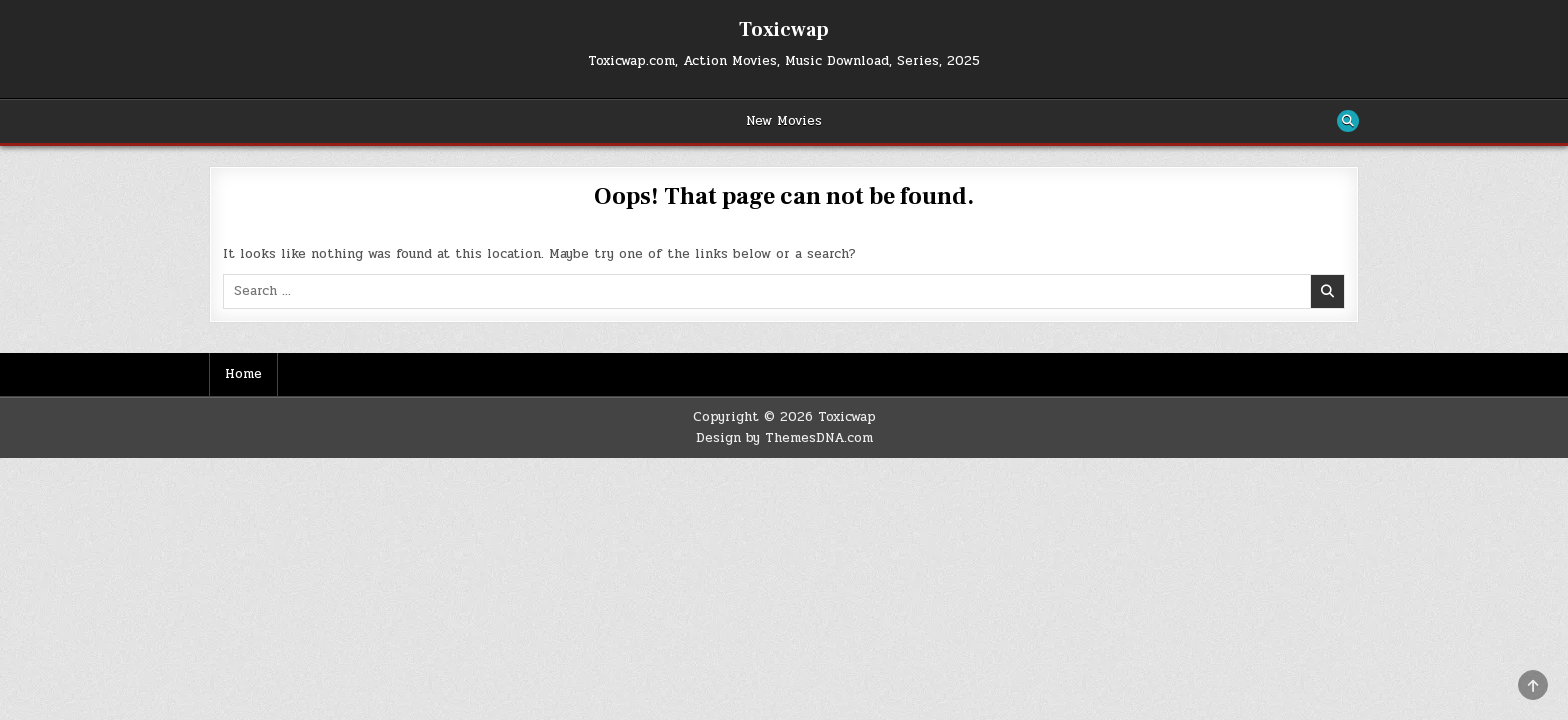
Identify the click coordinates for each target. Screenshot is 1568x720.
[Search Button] (1348, 121)
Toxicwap (784, 30)
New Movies (784, 121)
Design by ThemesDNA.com (784, 438)
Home (243, 374)
